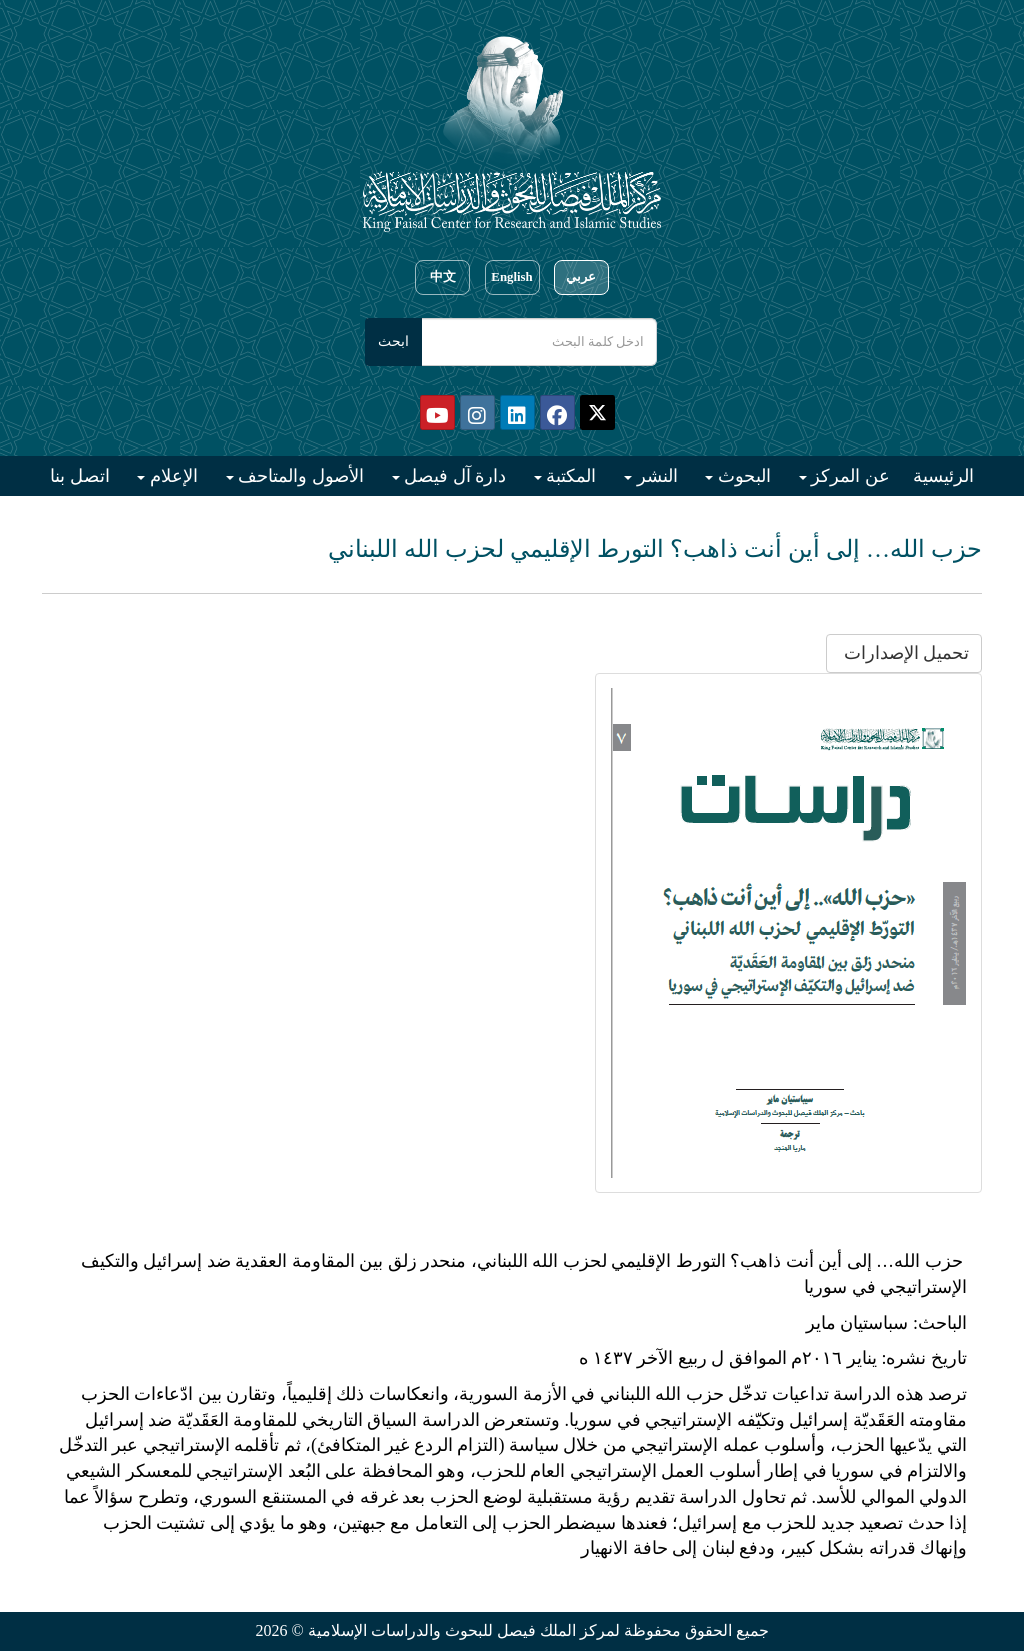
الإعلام (171, 476)
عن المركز (848, 476)
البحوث (742, 476)
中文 (443, 277)
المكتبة (569, 476)
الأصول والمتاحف (299, 476)
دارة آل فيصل (453, 476)
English (511, 277)
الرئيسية (943, 476)
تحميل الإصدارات (904, 653)
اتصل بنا (80, 476)
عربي (581, 277)
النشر (655, 476)
